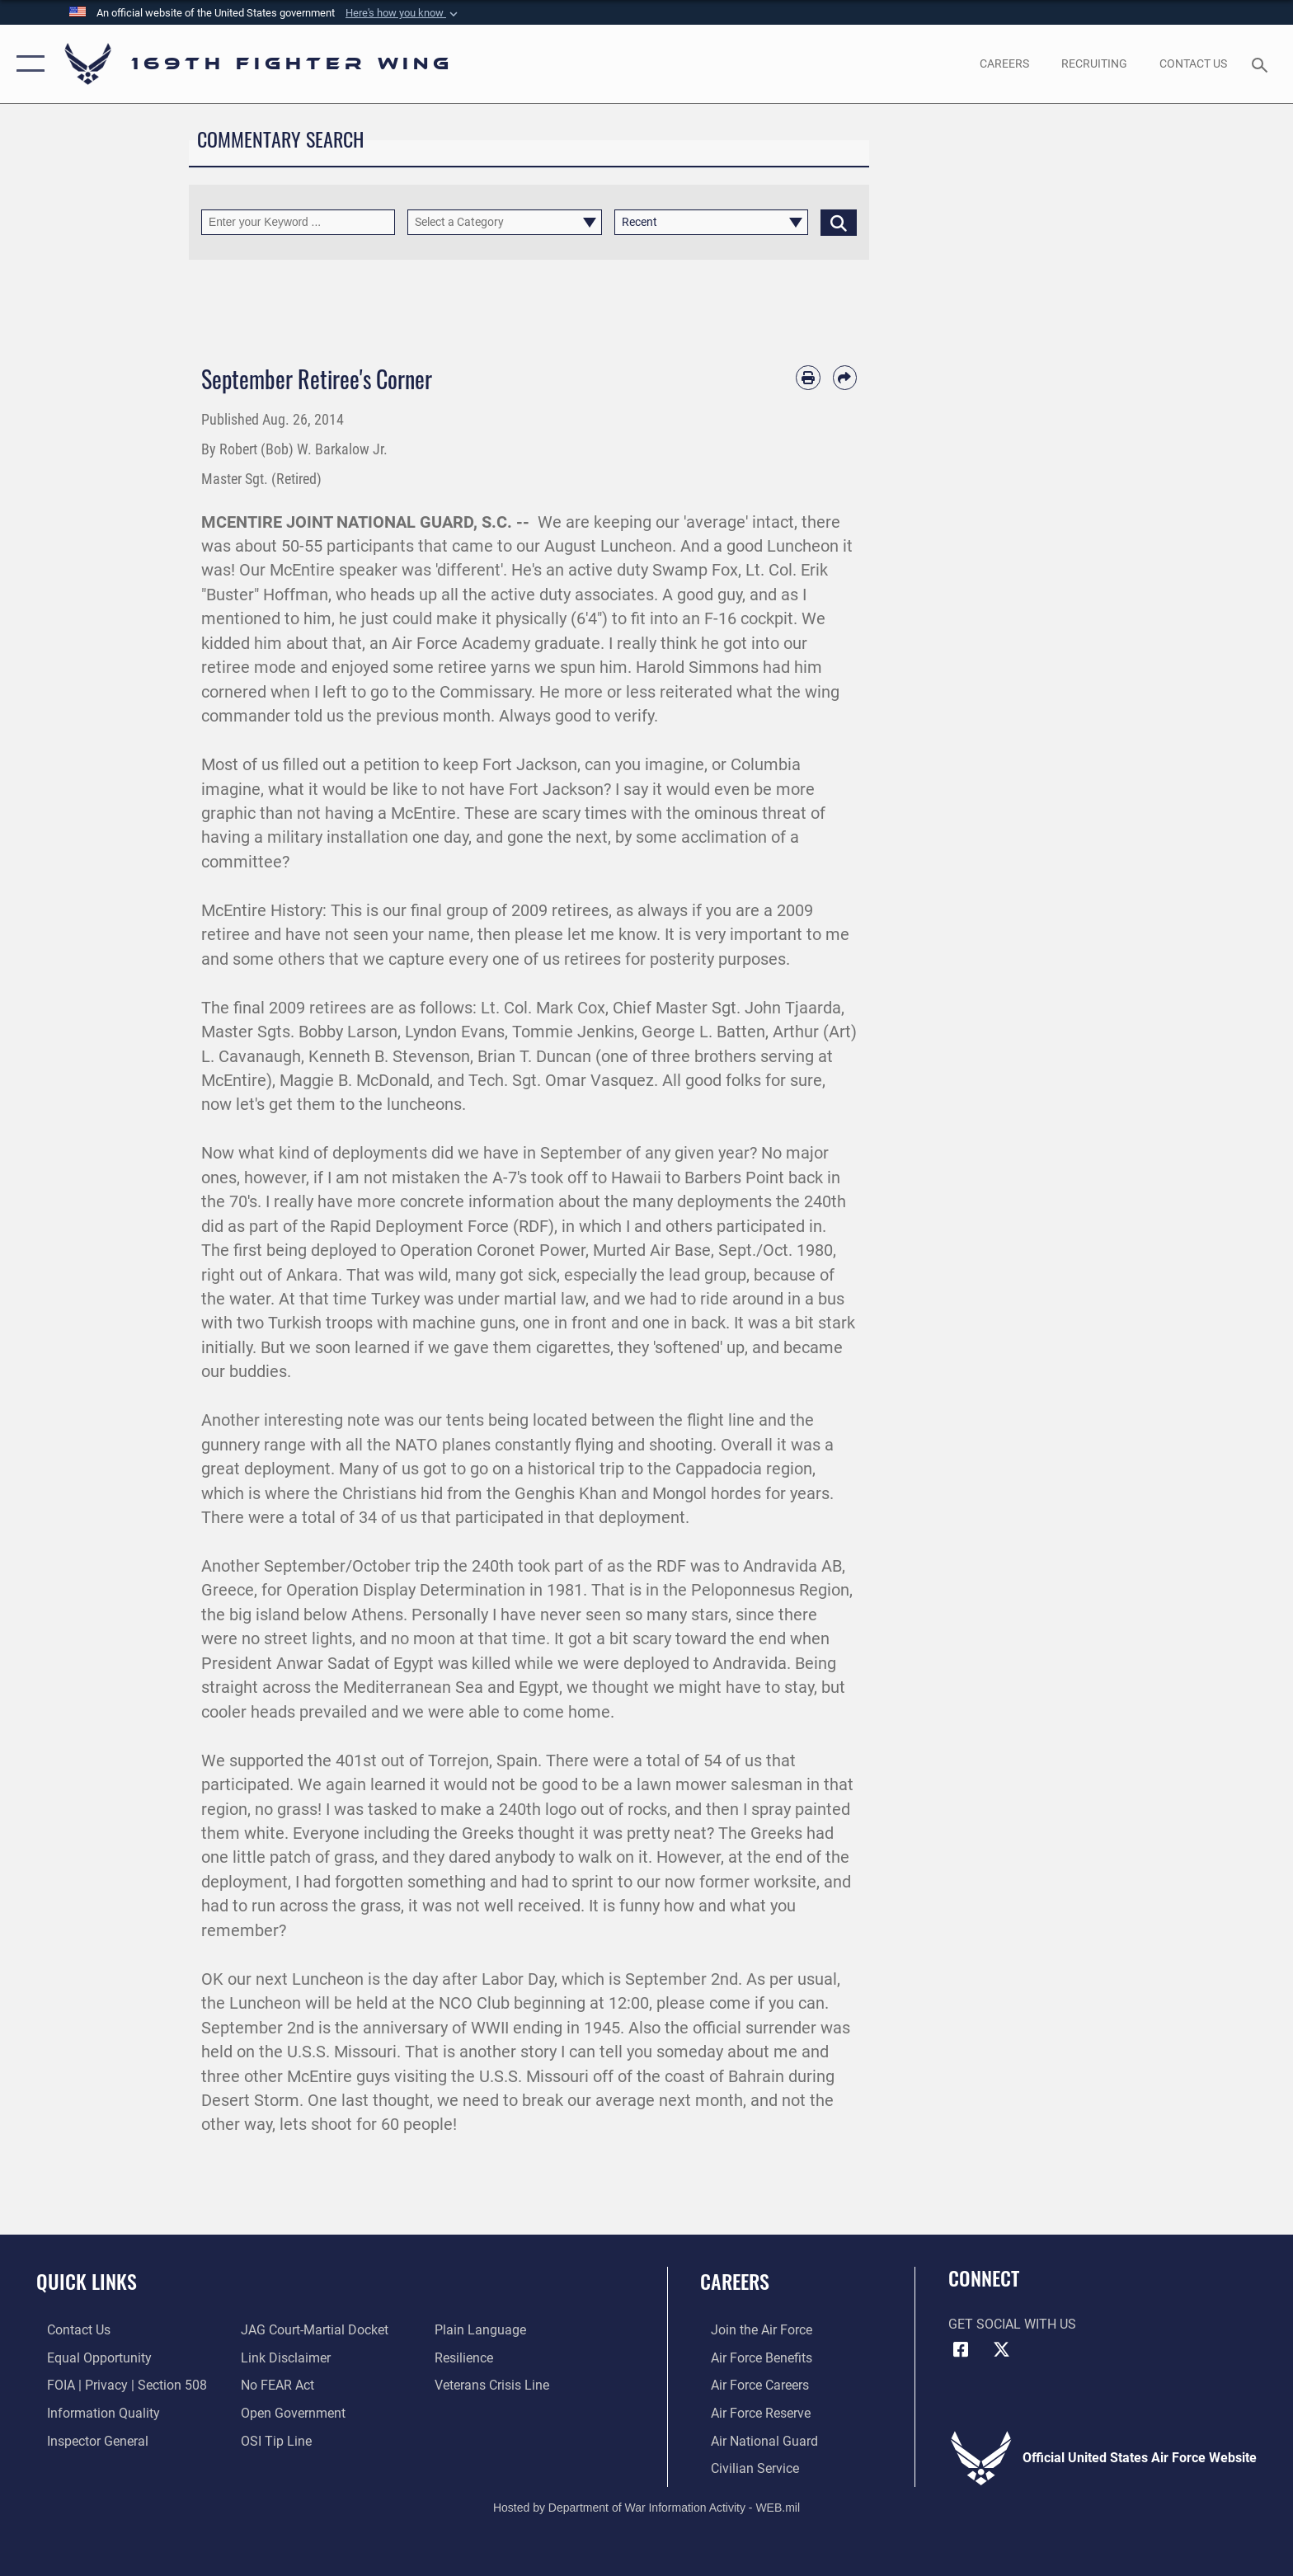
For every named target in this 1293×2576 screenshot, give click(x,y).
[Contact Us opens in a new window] (1193, 63)
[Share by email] (845, 377)
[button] (403, 13)
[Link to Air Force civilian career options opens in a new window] (744, 2467)
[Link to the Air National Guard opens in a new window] (753, 2439)
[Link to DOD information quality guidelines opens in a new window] (92, 2412)
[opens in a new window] (1004, 63)
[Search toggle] (1262, 63)
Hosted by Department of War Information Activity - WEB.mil (646, 2506)
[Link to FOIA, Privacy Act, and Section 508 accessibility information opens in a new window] (116, 2385)
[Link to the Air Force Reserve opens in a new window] (750, 2412)
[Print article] (808, 377)
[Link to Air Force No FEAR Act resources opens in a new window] (274, 2385)
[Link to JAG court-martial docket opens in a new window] (311, 2330)
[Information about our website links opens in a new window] (282, 2357)
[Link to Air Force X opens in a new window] (1001, 2350)
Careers (734, 2281)
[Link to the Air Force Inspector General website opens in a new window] (87, 2439)
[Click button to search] (838, 222)
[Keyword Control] (298, 222)
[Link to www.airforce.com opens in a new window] (751, 2330)
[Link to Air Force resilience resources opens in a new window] (467, 2357)
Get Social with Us (1012, 2324)
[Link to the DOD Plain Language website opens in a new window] (483, 2330)
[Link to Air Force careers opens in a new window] (749, 2385)
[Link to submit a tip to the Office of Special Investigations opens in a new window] (272, 2439)
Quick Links (86, 2281)
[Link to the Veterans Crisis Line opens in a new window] (495, 2385)
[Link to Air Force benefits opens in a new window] (751, 2357)
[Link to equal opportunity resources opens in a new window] (88, 2357)
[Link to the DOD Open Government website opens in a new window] (289, 2412)
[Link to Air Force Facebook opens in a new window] (960, 2350)
